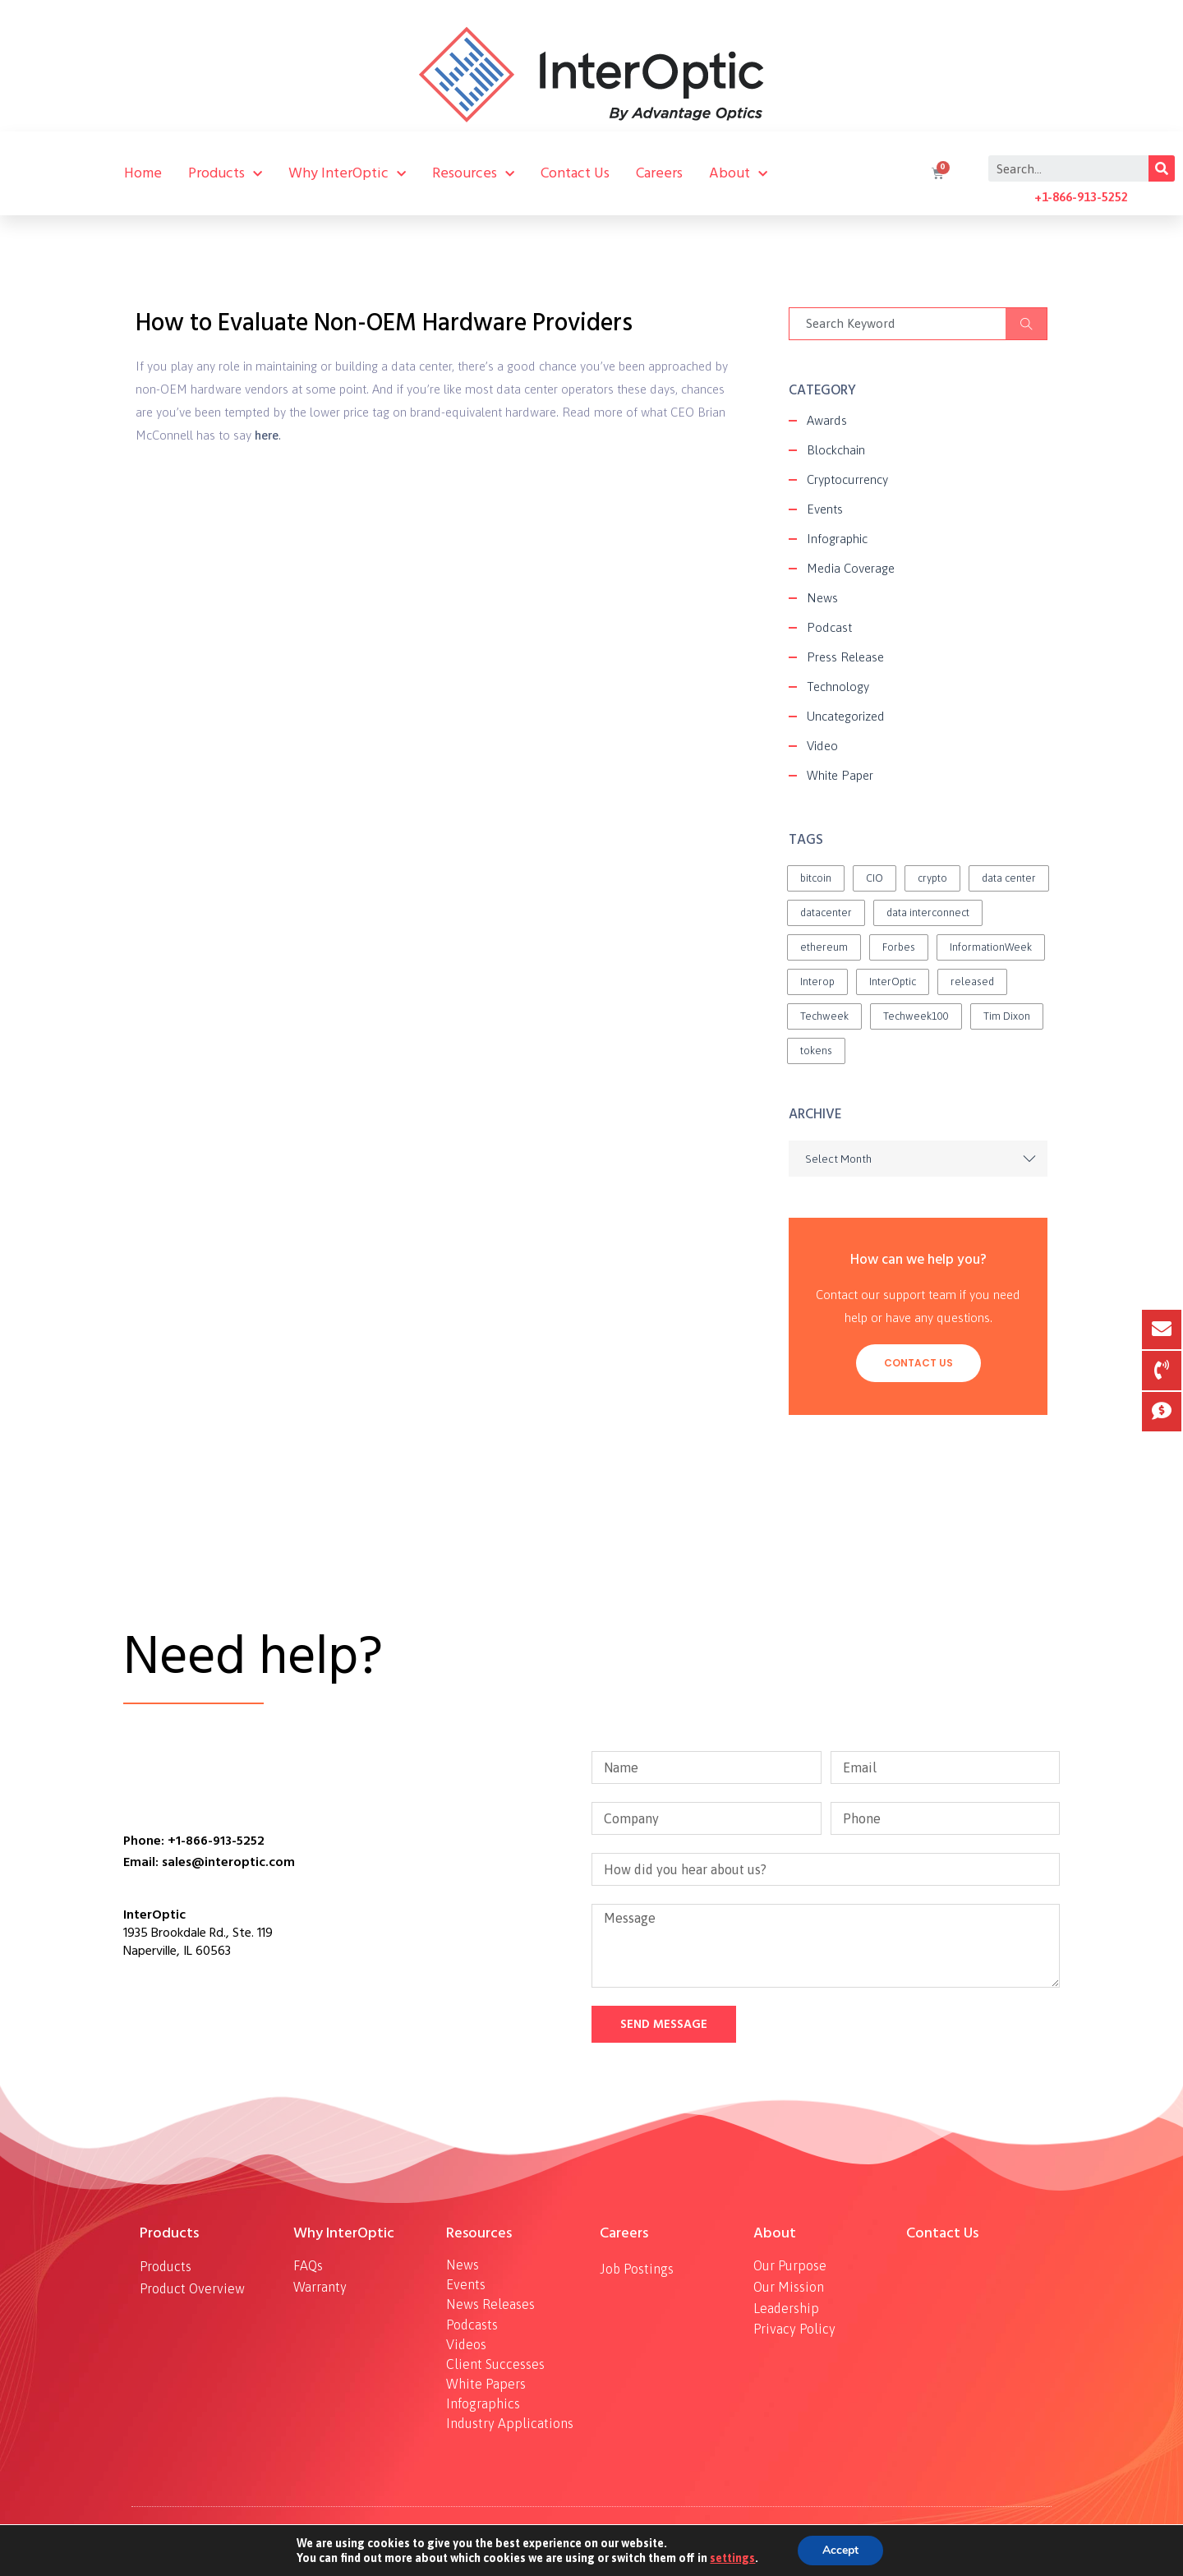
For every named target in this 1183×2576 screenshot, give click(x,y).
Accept (840, 2550)
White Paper (840, 775)
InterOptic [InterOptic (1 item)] (892, 981)
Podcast (829, 627)
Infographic (837, 539)
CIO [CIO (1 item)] (874, 878)
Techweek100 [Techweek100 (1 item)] (916, 1016)
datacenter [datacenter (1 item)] (826, 912)
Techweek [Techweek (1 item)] (824, 1016)
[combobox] (918, 1159)
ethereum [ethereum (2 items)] (824, 947)
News (822, 598)
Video (822, 746)
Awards (827, 420)
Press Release (845, 657)
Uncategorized (846, 716)
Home (143, 173)
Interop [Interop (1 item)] (817, 981)
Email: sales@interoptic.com (209, 1862)
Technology (838, 687)
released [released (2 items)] (972, 981)
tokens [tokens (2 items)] (816, 1050)
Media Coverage (851, 568)
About (738, 173)
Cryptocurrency (847, 479)
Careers (659, 173)
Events (825, 509)
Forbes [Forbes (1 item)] (898, 947)
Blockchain (836, 450)
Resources (473, 173)
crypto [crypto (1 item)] (932, 878)
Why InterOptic (347, 173)
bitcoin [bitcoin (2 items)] (815, 878)
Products (225, 173)
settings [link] (731, 2557)
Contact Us (575, 173)
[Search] (1161, 168)
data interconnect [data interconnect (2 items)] (927, 912)
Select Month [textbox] (838, 1158)
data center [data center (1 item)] (1009, 878)
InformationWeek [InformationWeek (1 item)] (991, 947)
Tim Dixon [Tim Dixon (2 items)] (1006, 1016)
